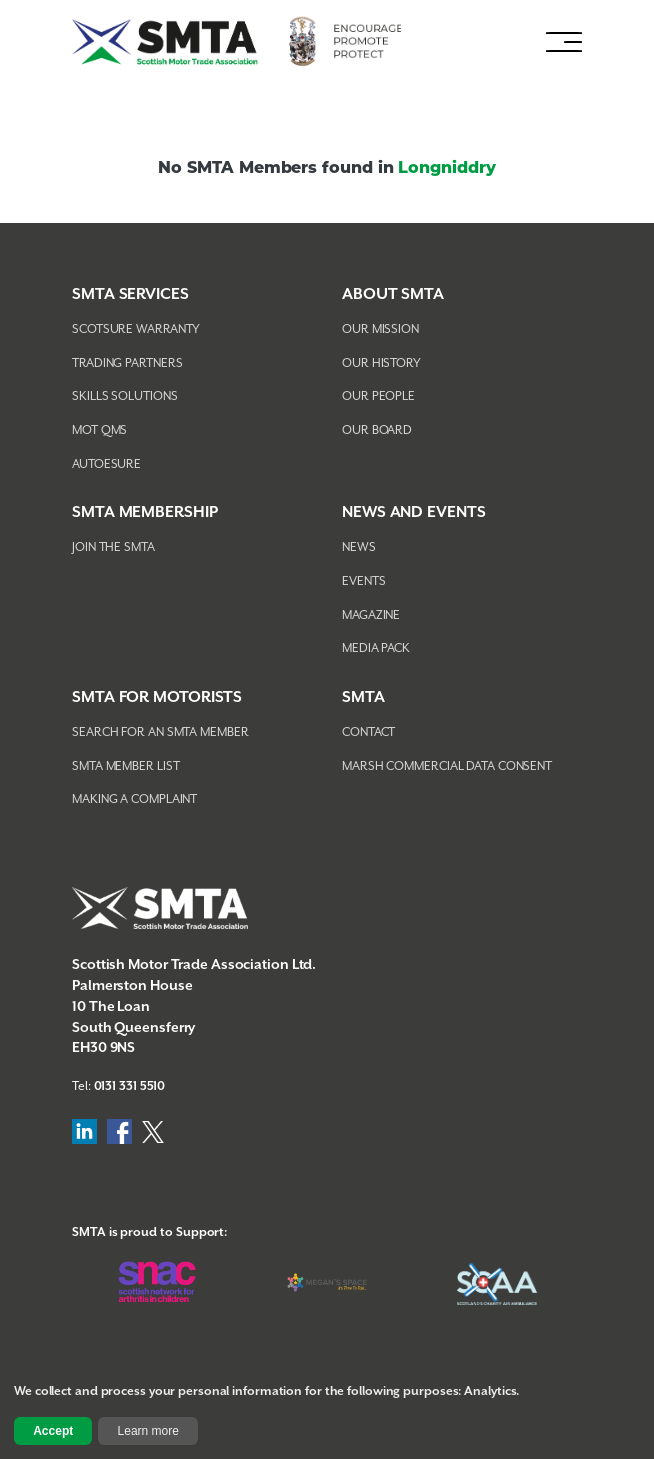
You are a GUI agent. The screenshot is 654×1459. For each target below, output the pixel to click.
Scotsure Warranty (136, 329)
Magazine (371, 615)
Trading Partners (127, 363)
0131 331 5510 (130, 1086)
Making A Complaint (134, 799)
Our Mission (380, 329)
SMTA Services (130, 294)
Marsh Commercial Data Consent (447, 766)
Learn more (148, 1431)
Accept (53, 1431)
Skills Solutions (124, 396)
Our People (378, 396)
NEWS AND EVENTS (414, 512)
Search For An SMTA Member (160, 732)
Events (363, 581)
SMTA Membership (145, 512)
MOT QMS (99, 430)
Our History (381, 363)
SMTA (363, 697)
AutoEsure (106, 464)
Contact (368, 732)
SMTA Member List (125, 766)
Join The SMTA (113, 547)
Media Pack (376, 648)
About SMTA (393, 294)
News (359, 547)
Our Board (377, 430)
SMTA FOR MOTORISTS (157, 697)
